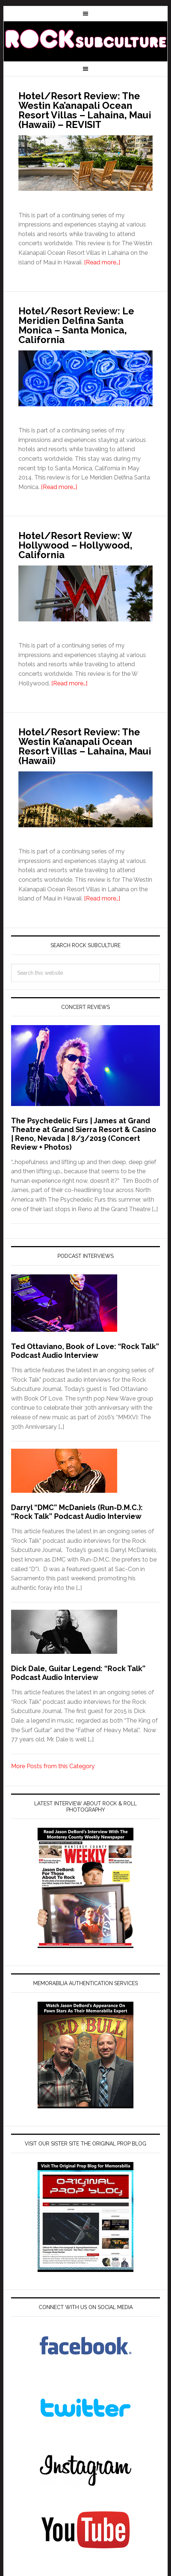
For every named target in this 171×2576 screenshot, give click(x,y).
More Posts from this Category (53, 1766)
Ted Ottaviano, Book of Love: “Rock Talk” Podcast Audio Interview (85, 1351)
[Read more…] (102, 262)
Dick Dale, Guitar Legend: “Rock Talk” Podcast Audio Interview (78, 1673)
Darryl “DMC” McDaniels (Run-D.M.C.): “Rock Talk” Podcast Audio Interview (77, 1512)
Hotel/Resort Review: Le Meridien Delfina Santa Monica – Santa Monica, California (76, 325)
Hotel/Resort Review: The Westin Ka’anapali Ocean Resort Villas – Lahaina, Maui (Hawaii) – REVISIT (84, 110)
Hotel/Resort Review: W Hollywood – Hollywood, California (75, 545)
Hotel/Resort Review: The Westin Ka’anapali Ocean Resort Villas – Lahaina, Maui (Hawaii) (84, 746)
